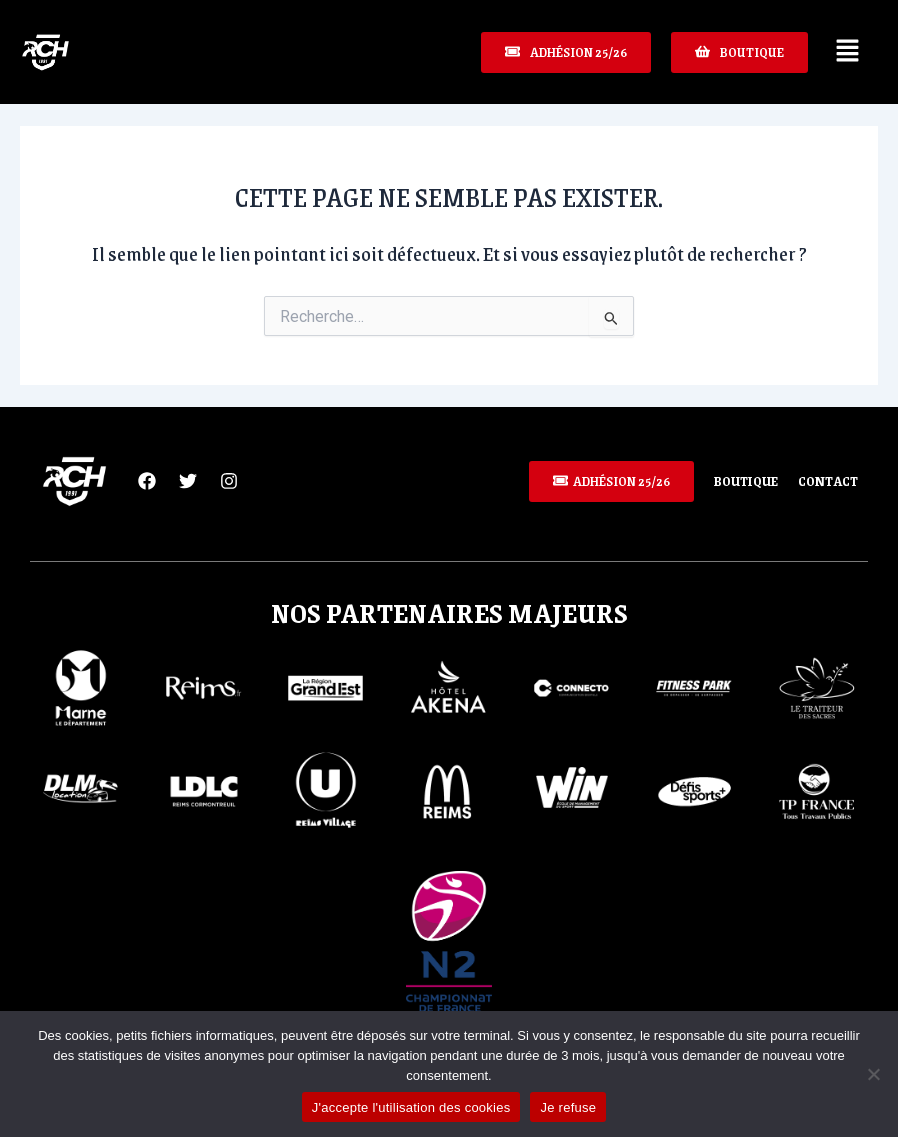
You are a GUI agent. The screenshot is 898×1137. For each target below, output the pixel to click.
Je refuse (568, 1107)
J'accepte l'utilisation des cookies (411, 1107)
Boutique (746, 481)
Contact (828, 481)
